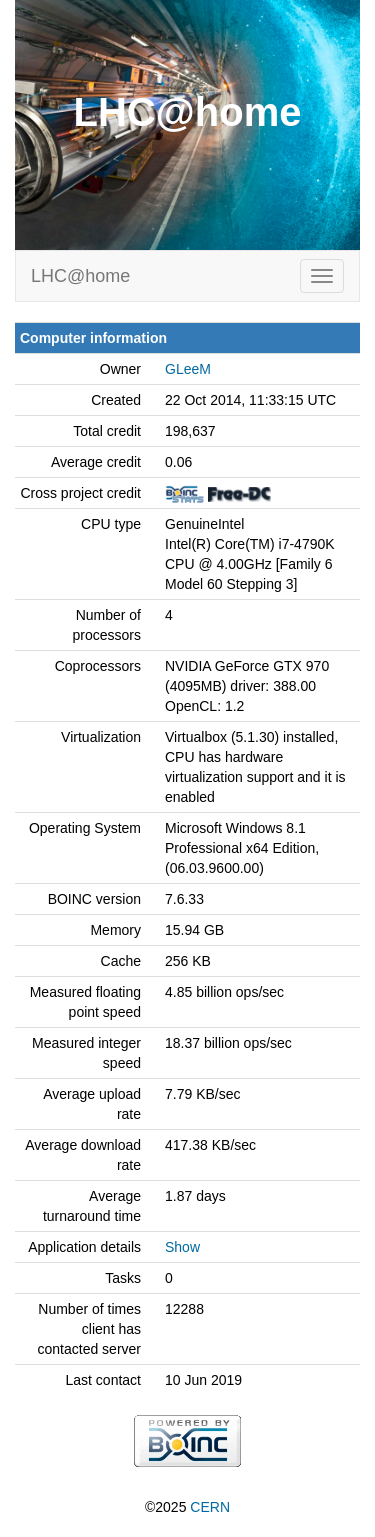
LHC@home (80, 276)
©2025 (187, 1507)
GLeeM (188, 369)
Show (182, 1247)
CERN (210, 1507)
